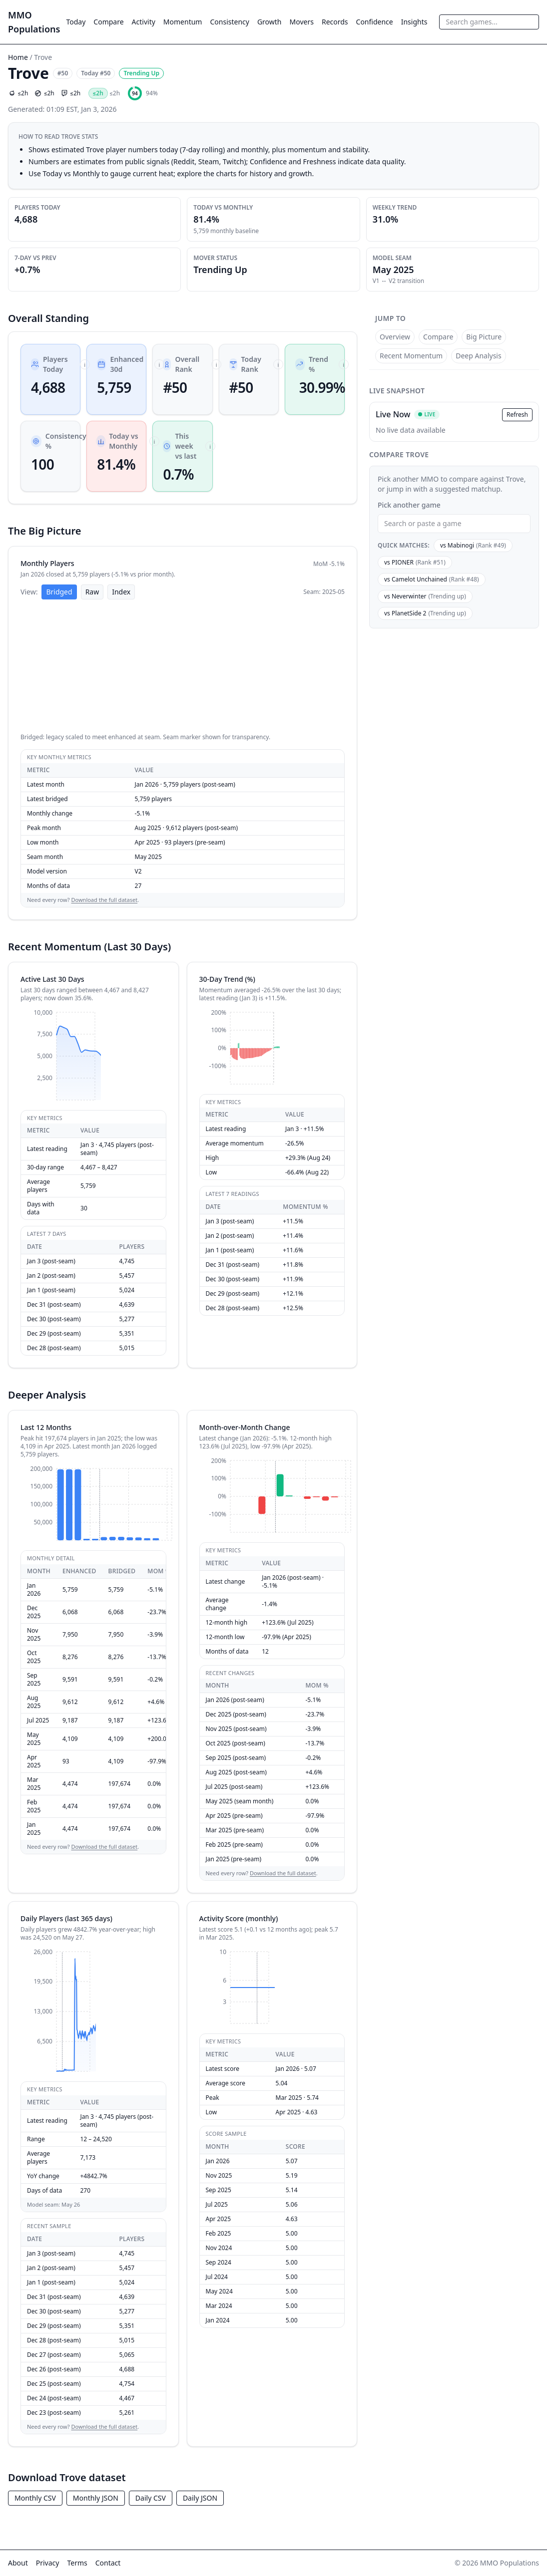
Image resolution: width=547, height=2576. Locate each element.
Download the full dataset (104, 899)
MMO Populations (34, 22)
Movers (302, 21)
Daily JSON (200, 2498)
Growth (269, 21)
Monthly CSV (35, 2498)
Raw (92, 591)
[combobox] (489, 21)
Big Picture (484, 336)
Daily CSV (150, 2498)
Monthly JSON (95, 2498)
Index (121, 591)
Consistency (229, 21)
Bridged (59, 591)
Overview (395, 336)
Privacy (47, 2563)
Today (75, 21)
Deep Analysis (479, 355)
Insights (414, 21)
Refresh (517, 414)
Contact (108, 2563)
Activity (143, 21)
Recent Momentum (411, 355)
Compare (108, 21)
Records (335, 21)
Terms (77, 2563)
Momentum (182, 21)
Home (18, 57)
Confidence (374, 21)
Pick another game (409, 505)
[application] (182, 667)
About (18, 2563)
